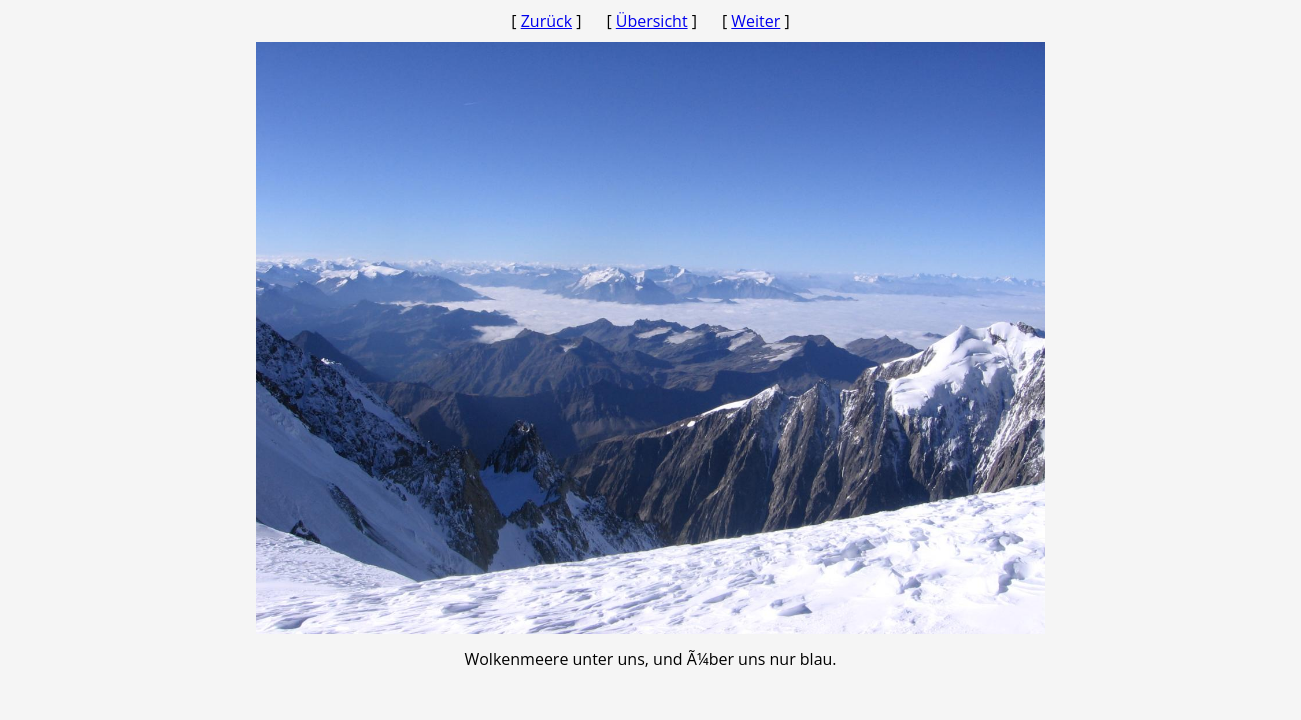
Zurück (546, 21)
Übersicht (652, 21)
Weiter (755, 21)
